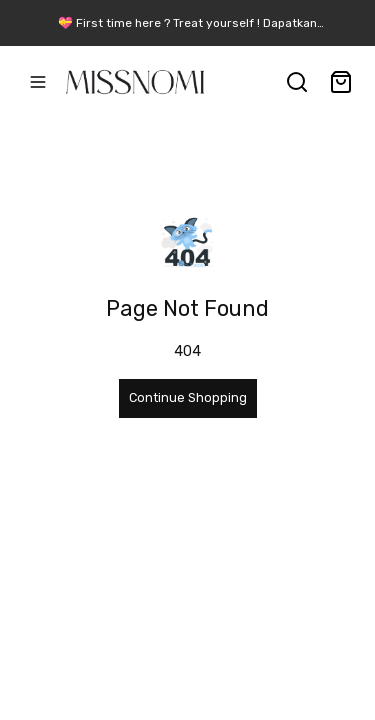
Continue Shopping (188, 397)
